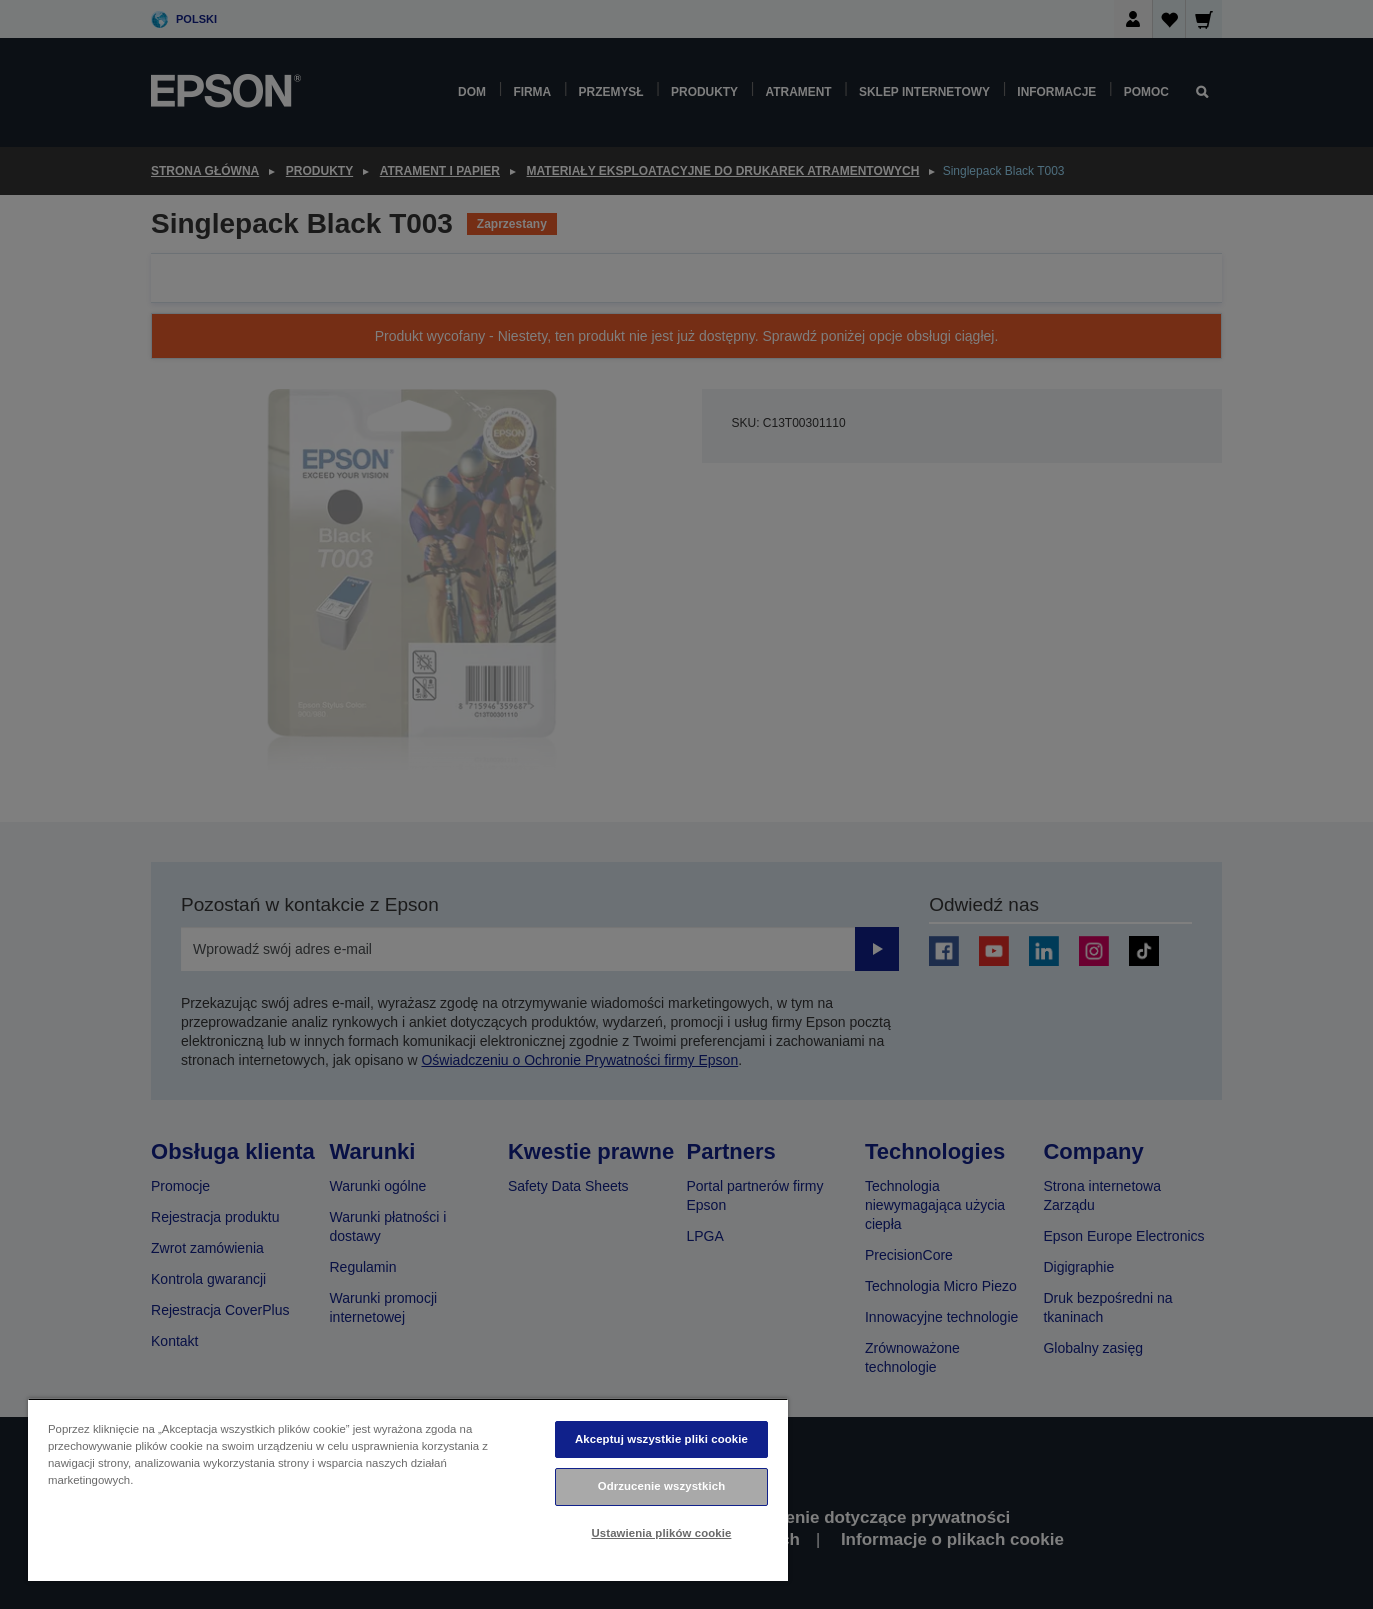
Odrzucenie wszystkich (662, 1486)
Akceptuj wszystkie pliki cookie (661, 1439)
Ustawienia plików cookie (662, 1533)
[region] (408, 1489)
